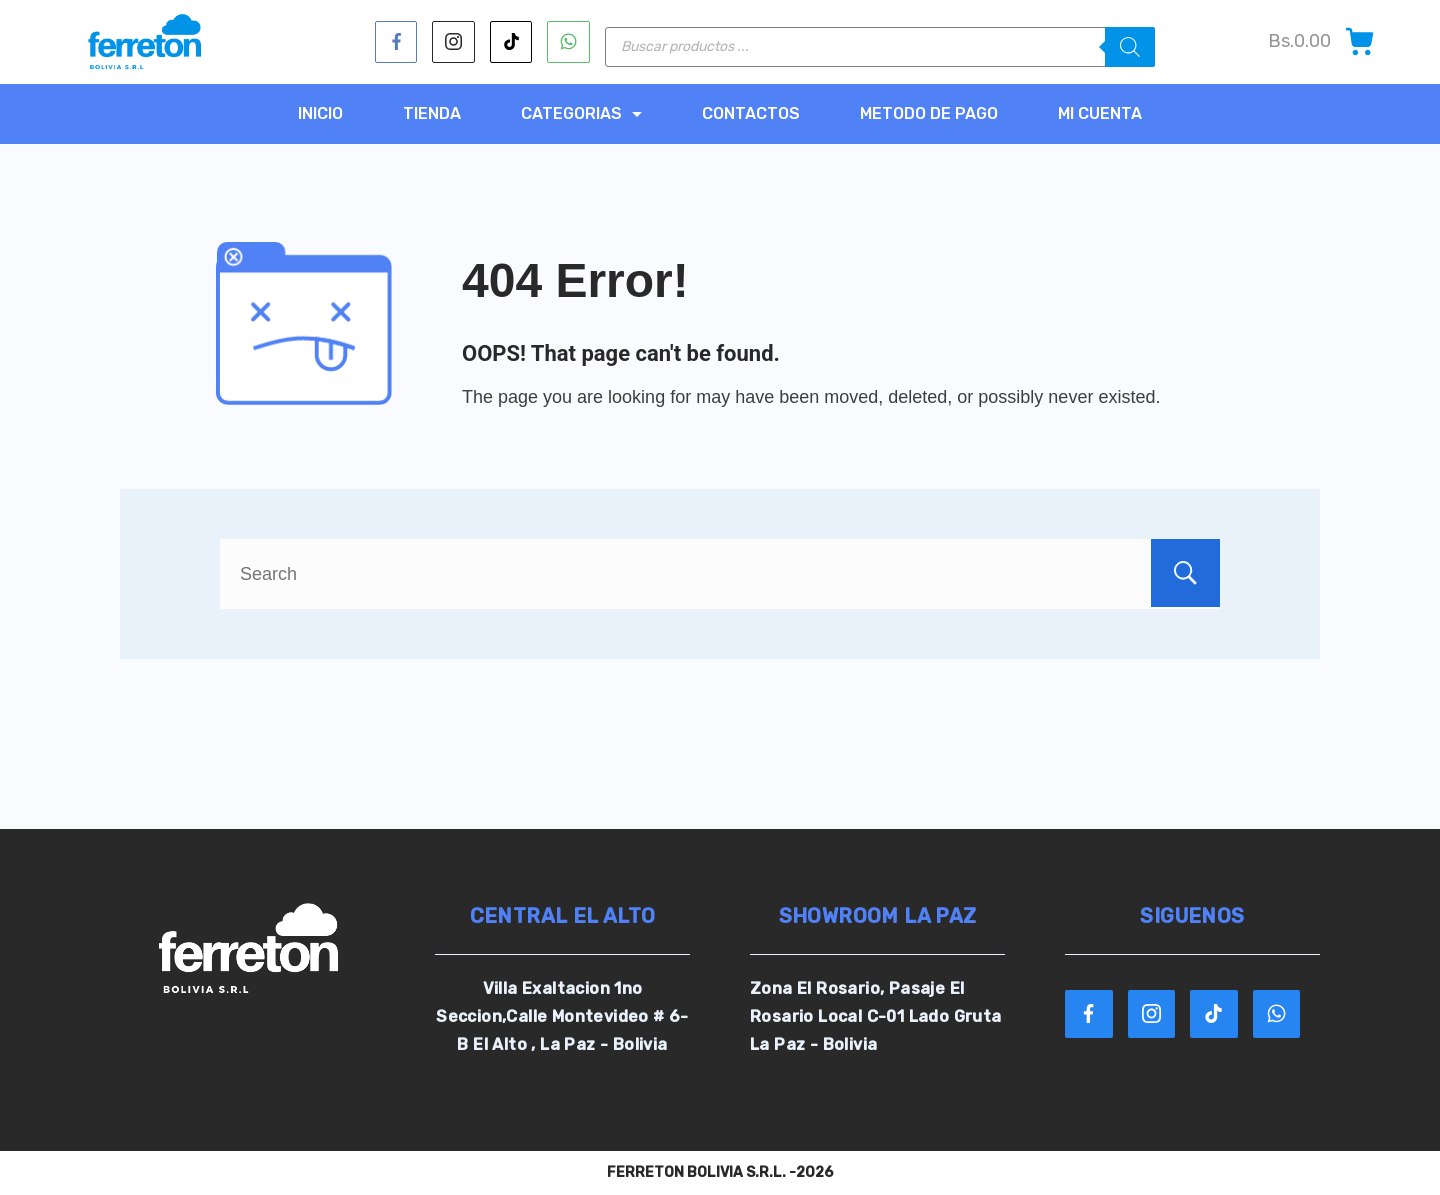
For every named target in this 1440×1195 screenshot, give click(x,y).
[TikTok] (511, 42)
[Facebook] (396, 42)
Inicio (320, 113)
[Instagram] (453, 42)
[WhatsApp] (568, 42)
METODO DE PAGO (929, 113)
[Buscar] (1130, 47)
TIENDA (432, 113)
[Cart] (1322, 41)
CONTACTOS (751, 113)
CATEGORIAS (581, 113)
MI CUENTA (1100, 113)
